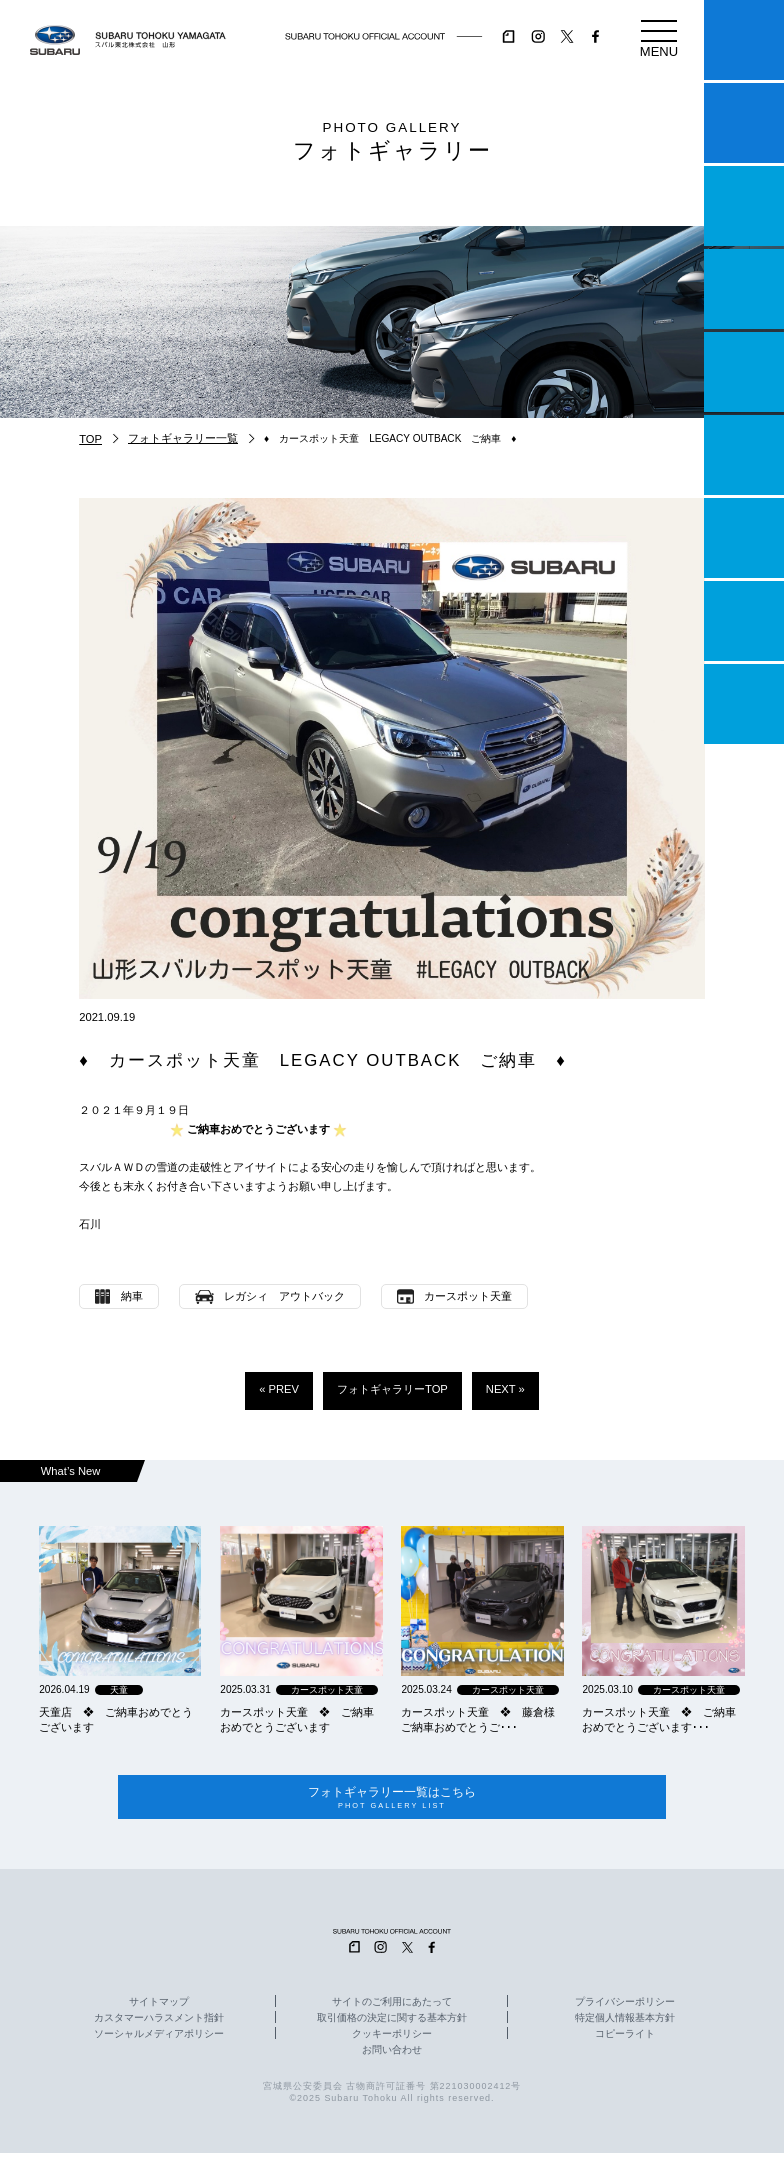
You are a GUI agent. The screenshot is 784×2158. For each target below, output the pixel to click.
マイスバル (744, 40)
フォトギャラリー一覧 (183, 438)
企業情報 (744, 621)
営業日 (744, 289)
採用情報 (744, 704)
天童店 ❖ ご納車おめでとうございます (116, 1719)
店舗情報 (744, 372)
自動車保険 (744, 538)
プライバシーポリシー (625, 2006)
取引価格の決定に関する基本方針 (392, 2022)
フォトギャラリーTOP (392, 1389)
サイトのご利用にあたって (392, 2006)
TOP (90, 439)
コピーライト (625, 2038)
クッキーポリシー (392, 2038)
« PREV (279, 1389)
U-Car (744, 455)
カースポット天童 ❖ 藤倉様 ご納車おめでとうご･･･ (482, 1719)
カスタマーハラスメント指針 (159, 2022)
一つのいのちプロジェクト (744, 206)
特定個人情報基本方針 (625, 2022)
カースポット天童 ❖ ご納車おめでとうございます (297, 1719)
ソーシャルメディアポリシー (159, 2038)
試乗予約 (744, 123)
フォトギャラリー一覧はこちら (392, 1799)
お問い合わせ (392, 2054)
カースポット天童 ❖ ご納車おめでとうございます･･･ (659, 1719)
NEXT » (505, 1389)
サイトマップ (159, 2006)
